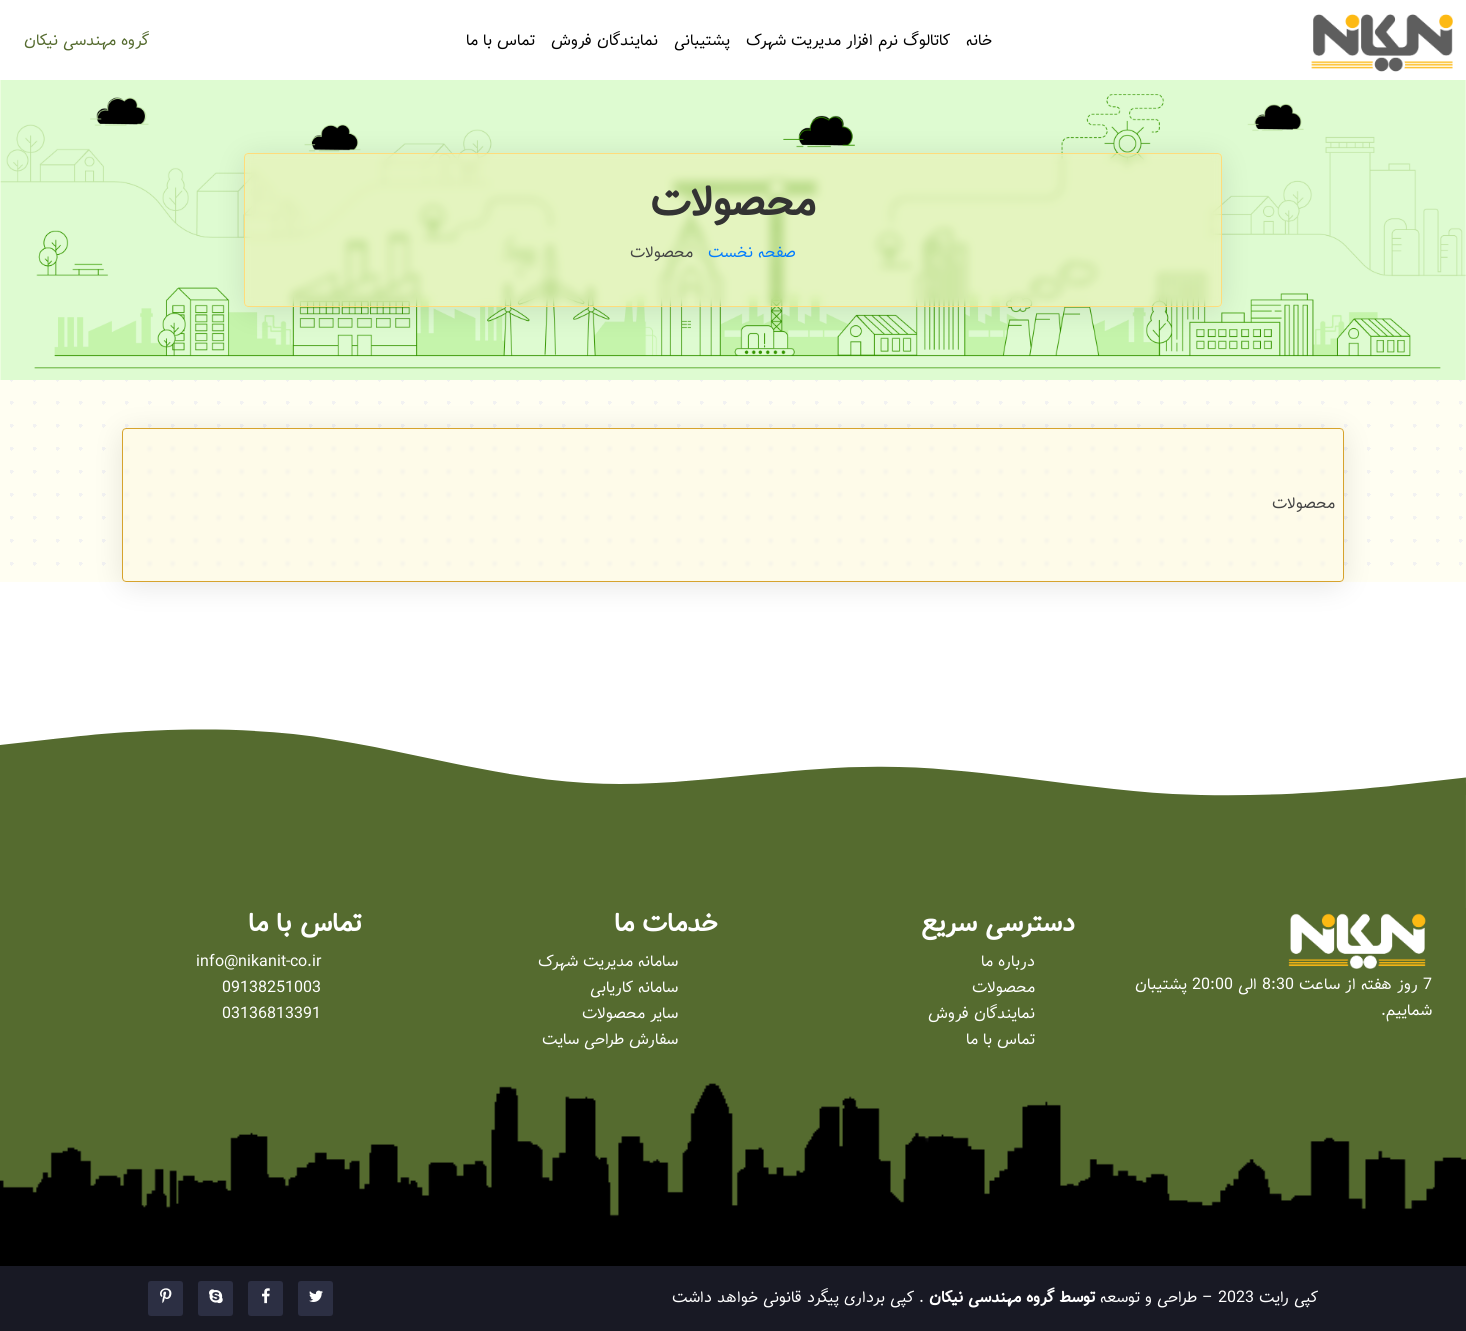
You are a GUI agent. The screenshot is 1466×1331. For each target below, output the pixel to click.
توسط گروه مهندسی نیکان (1009, 1298)
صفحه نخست (752, 253)
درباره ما (1008, 962)
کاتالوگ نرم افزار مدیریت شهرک (848, 41)
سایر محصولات (630, 1014)
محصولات (1003, 988)
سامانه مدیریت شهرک (608, 962)
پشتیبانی (702, 41)
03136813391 (271, 1014)
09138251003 (271, 988)
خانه (979, 41)
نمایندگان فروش (604, 41)
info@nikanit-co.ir (258, 962)
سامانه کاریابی (634, 988)
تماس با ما (500, 41)
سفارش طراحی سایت (610, 1040)
